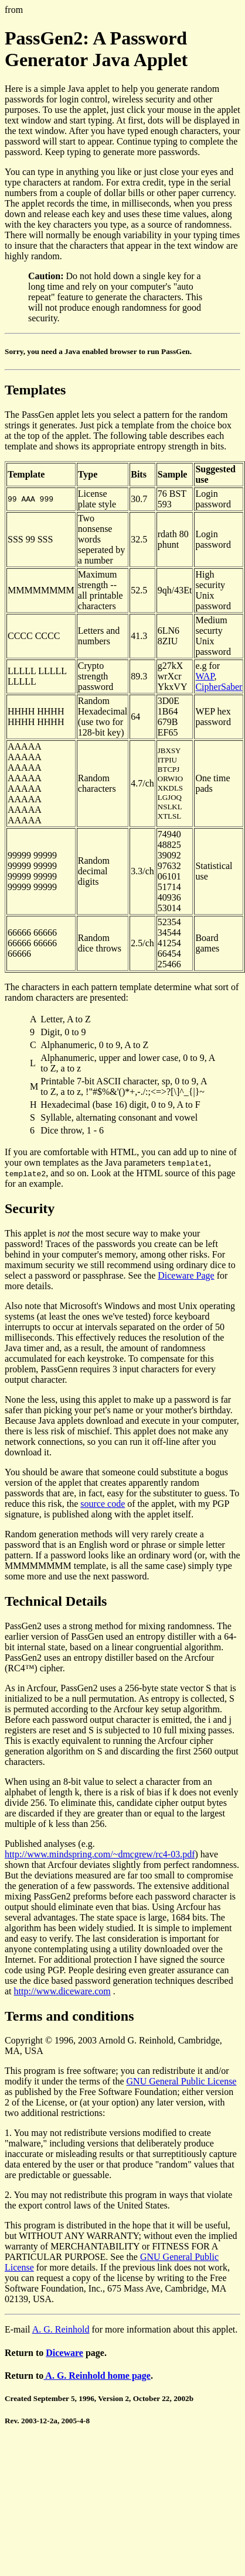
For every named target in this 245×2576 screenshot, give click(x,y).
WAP (204, 676)
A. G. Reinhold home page (97, 2376)
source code (102, 1504)
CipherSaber (218, 687)
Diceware (64, 2353)
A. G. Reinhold (61, 2329)
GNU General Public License (182, 2081)
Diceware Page (186, 1275)
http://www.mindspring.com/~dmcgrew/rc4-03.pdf (100, 1854)
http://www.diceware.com (62, 1991)
